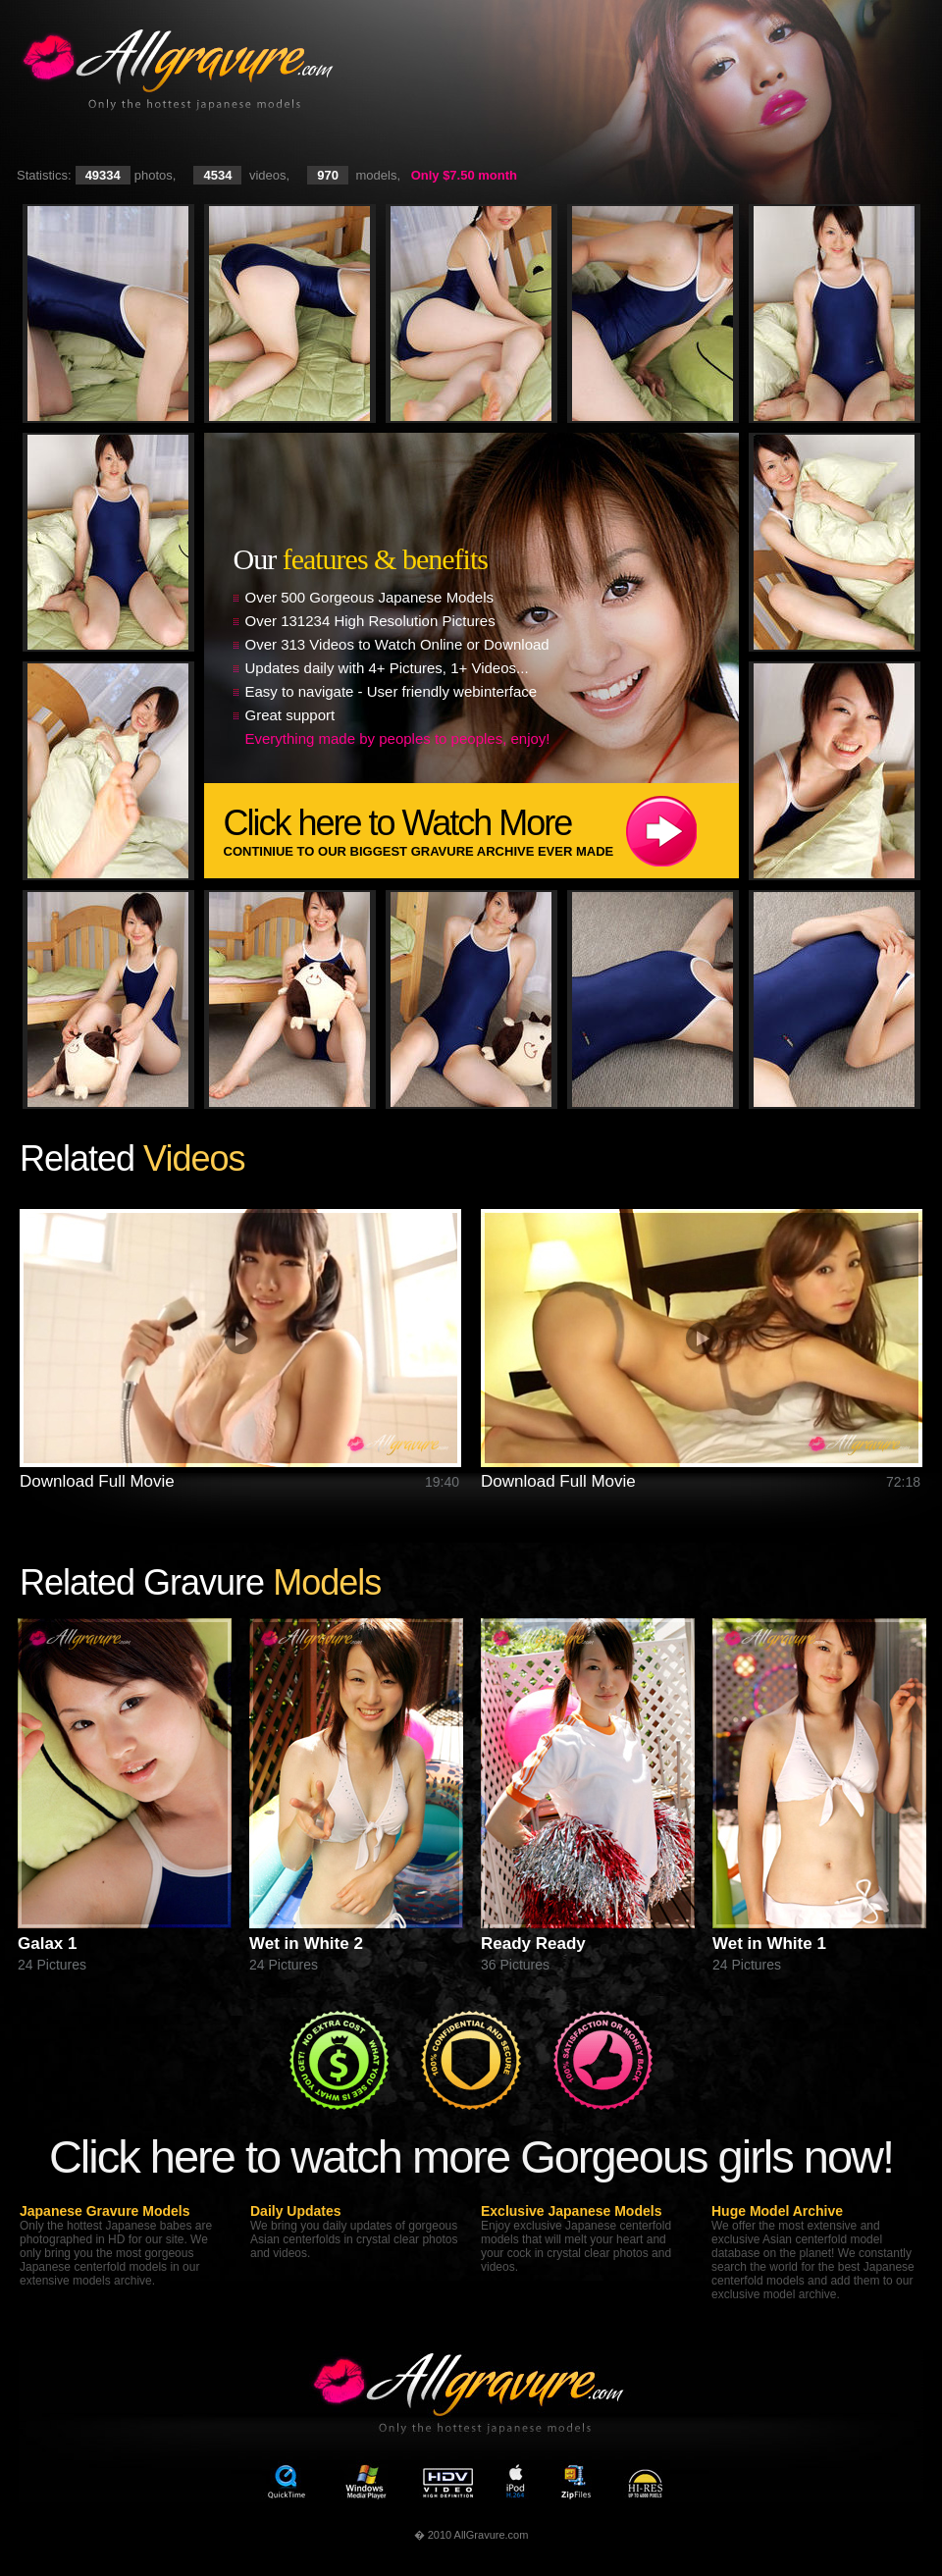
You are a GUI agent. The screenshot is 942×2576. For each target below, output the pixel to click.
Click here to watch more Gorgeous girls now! (471, 2156)
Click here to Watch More (481, 831)
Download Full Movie (97, 1481)
